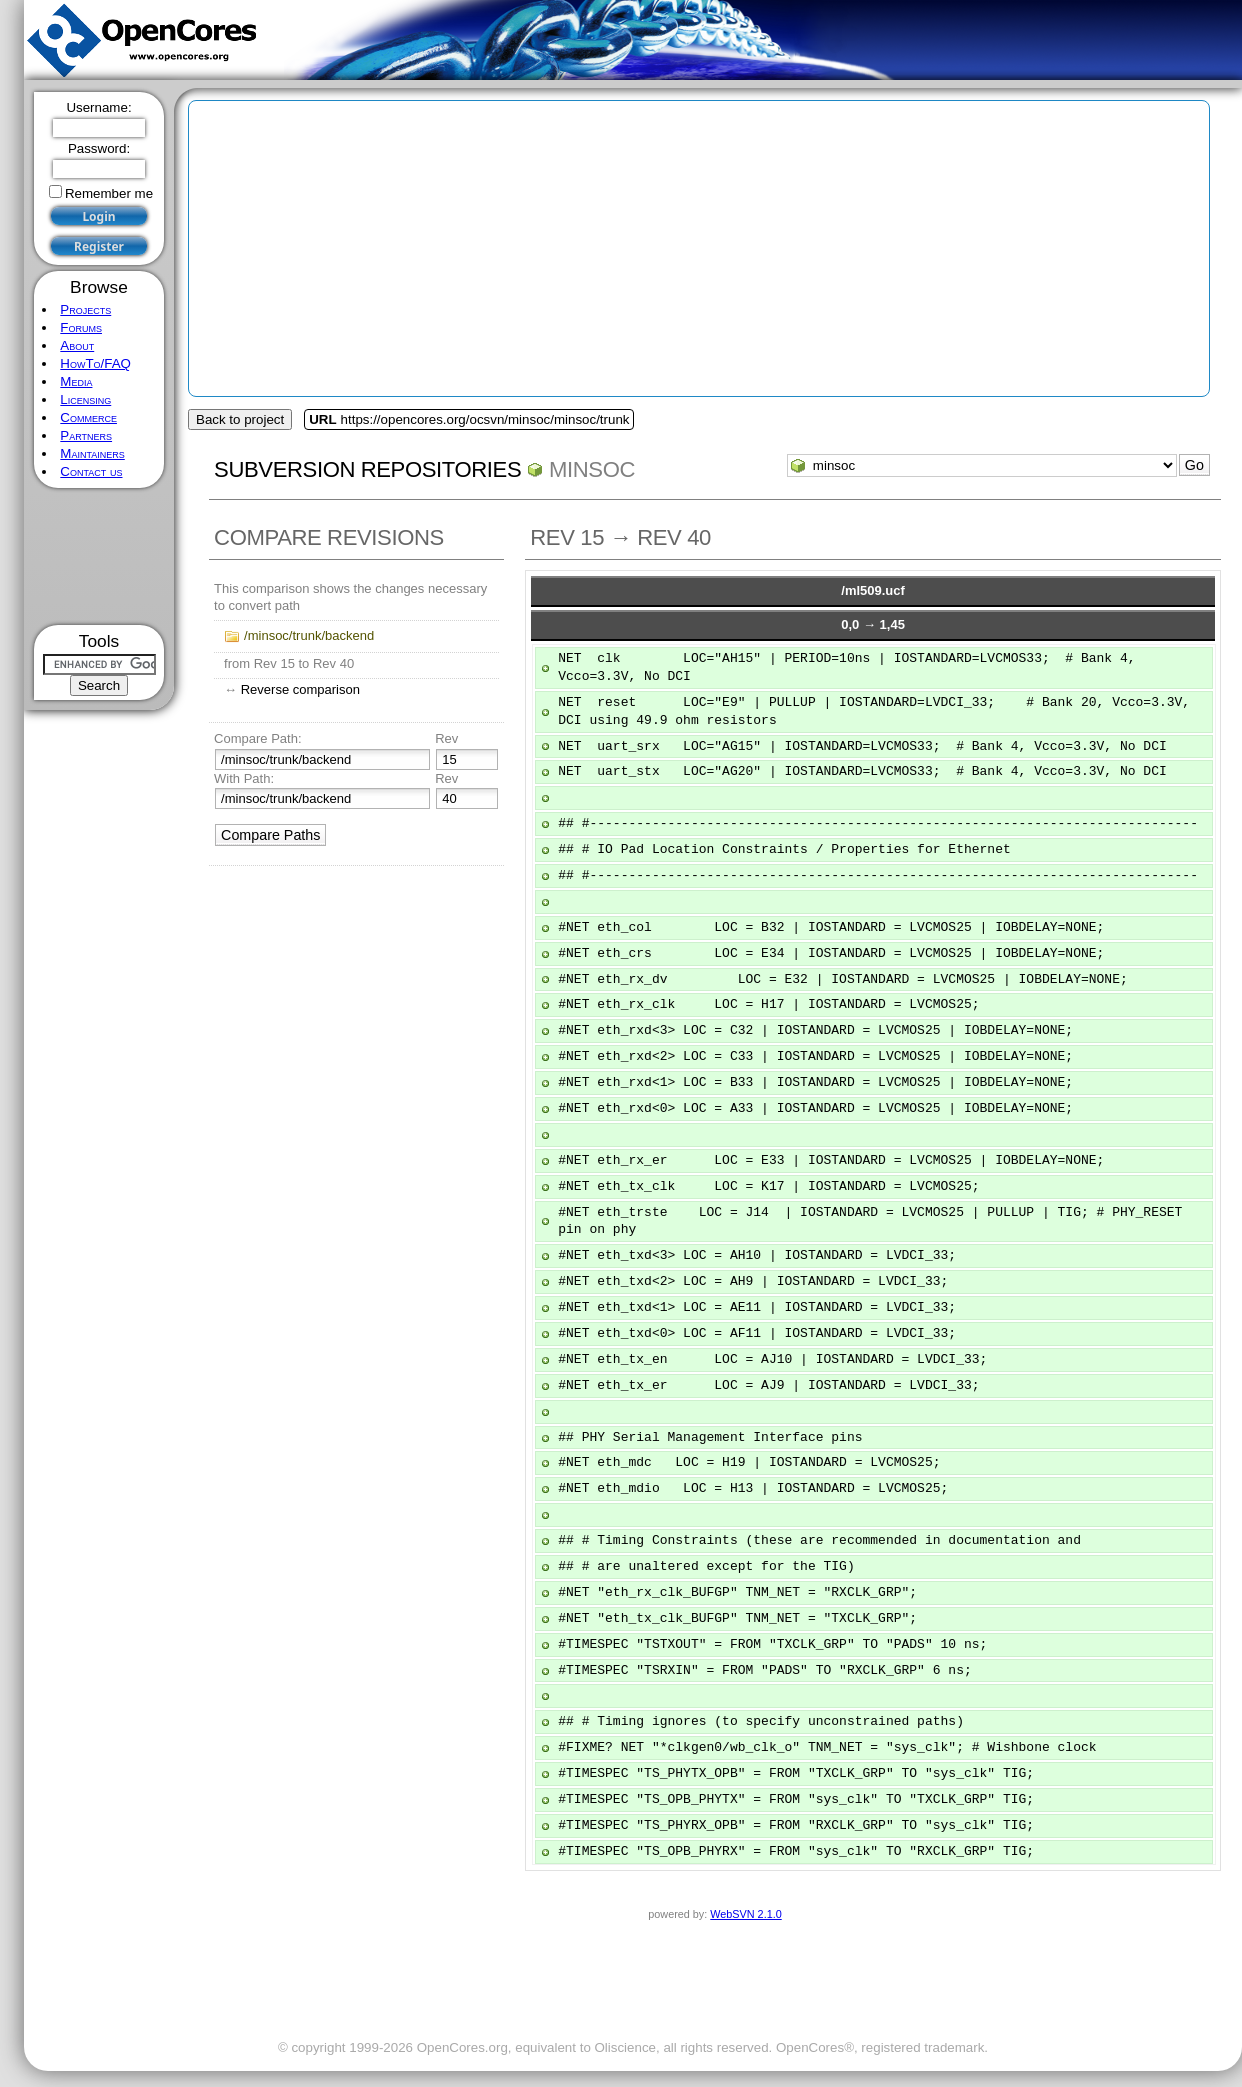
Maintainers (92, 453)
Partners (86, 435)
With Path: (244, 778)
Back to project (240, 419)
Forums (81, 327)
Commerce (88, 417)
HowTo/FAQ (95, 363)
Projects (85, 309)
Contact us (91, 471)
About (77, 345)
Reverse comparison (300, 689)
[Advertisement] (99, 556)
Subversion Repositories (367, 469)
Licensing (85, 399)
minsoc (592, 469)
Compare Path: (257, 738)
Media (76, 381)
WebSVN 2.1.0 (745, 1914)
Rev (446, 738)
